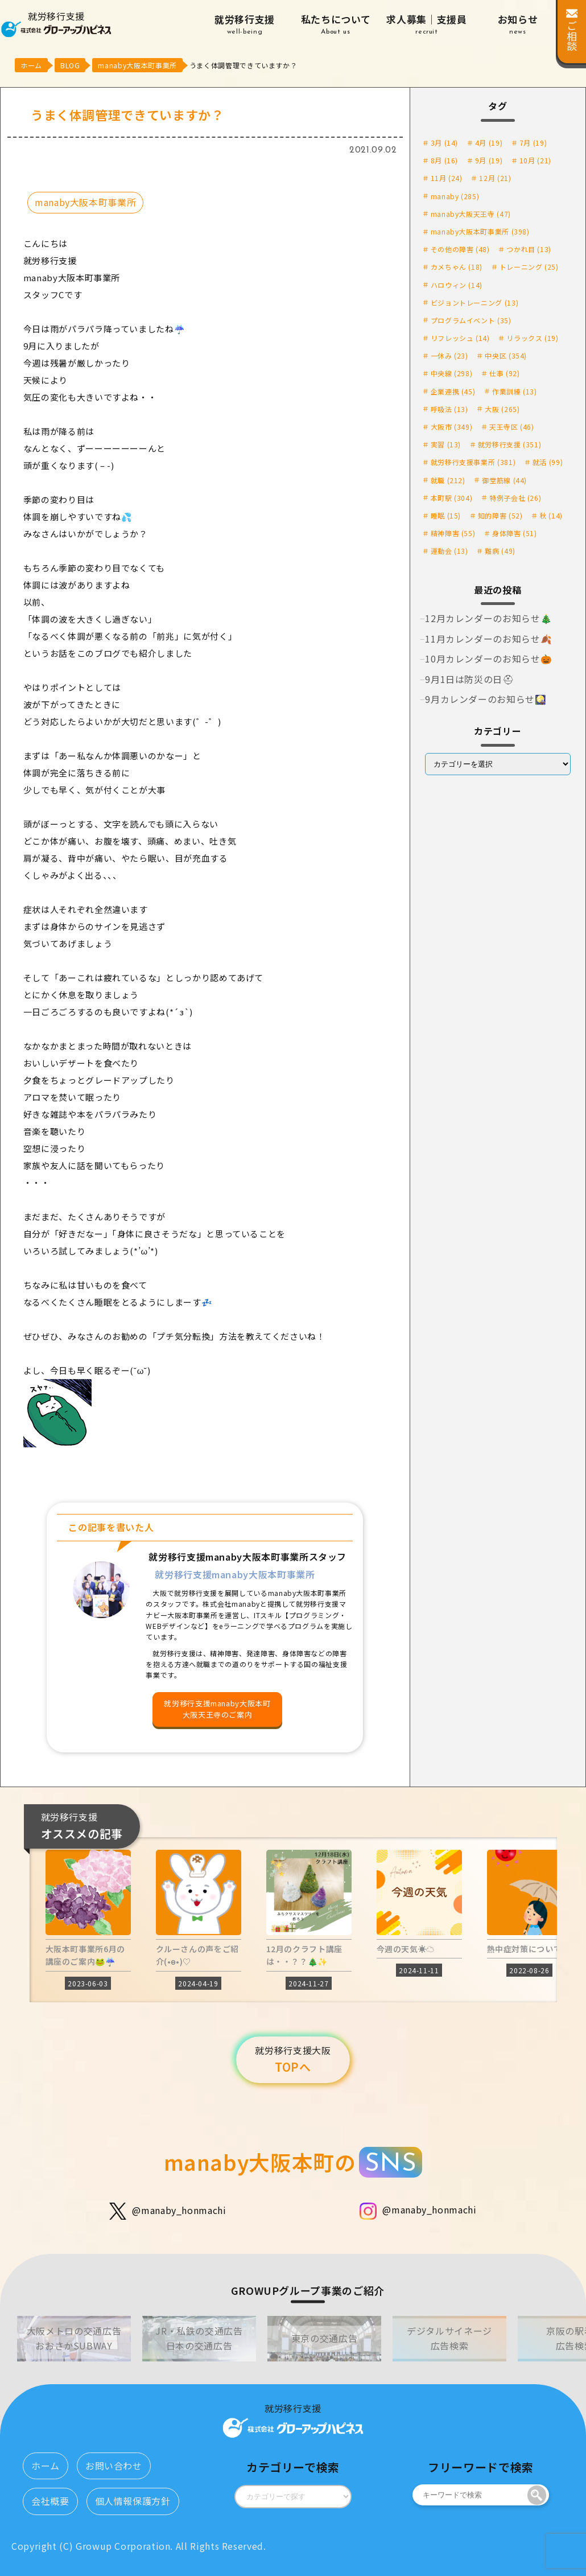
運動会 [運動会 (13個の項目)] (449, 550)
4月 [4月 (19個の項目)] (488, 142)
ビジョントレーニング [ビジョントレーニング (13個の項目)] (475, 302)
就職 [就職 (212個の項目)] (448, 480)
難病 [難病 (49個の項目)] (500, 550)
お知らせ (517, 25)
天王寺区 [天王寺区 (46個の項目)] (511, 426)
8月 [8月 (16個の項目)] (444, 160)
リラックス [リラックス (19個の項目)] (532, 338)
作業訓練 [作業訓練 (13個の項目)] (514, 391)
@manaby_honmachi (167, 2211)
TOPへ (293, 2059)
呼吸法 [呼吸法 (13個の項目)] (449, 409)
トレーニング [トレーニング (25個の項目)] (529, 266)
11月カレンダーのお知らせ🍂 (488, 638)
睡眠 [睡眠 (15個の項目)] (446, 515)
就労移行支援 (244, 25)
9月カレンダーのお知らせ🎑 (485, 699)
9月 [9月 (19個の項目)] (488, 160)
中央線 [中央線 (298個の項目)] (452, 373)
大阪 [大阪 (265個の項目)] (502, 409)
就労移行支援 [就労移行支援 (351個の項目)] (510, 444)
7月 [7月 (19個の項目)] (533, 142)
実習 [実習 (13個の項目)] (446, 444)
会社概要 (50, 2501)
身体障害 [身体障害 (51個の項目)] (514, 533)
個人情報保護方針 (133, 2501)
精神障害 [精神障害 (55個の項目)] (453, 533)
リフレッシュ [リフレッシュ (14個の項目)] (460, 338)
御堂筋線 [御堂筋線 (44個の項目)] (504, 480)
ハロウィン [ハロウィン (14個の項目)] (456, 285)
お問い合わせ (113, 2465)
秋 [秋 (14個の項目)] (551, 515)
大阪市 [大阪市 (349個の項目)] (452, 426)
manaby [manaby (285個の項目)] (455, 196)
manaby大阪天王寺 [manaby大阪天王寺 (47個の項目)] (471, 214)
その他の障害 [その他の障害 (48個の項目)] (460, 249)
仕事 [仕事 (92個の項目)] (504, 373)
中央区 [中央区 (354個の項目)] (506, 355)
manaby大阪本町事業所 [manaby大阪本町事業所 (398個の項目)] (480, 231)
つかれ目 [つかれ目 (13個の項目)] (528, 249)
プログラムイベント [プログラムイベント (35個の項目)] (471, 320)
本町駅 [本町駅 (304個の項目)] (452, 498)
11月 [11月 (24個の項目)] (447, 178)
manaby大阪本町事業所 (85, 202)
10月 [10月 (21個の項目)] (535, 160)
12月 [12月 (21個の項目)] (495, 178)
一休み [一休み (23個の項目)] (449, 355)
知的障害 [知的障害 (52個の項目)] (500, 515)
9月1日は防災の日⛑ (469, 679)
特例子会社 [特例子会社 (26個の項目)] (515, 498)
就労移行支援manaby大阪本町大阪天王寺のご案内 (217, 1709)
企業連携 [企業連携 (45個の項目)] (453, 391)
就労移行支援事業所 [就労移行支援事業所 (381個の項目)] (473, 462)
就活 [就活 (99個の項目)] (548, 462)
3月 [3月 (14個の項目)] (444, 142)
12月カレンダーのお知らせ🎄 (488, 618)
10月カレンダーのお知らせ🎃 (488, 658)
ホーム (45, 2465)
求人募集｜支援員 (426, 25)
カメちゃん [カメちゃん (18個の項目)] (456, 266)
